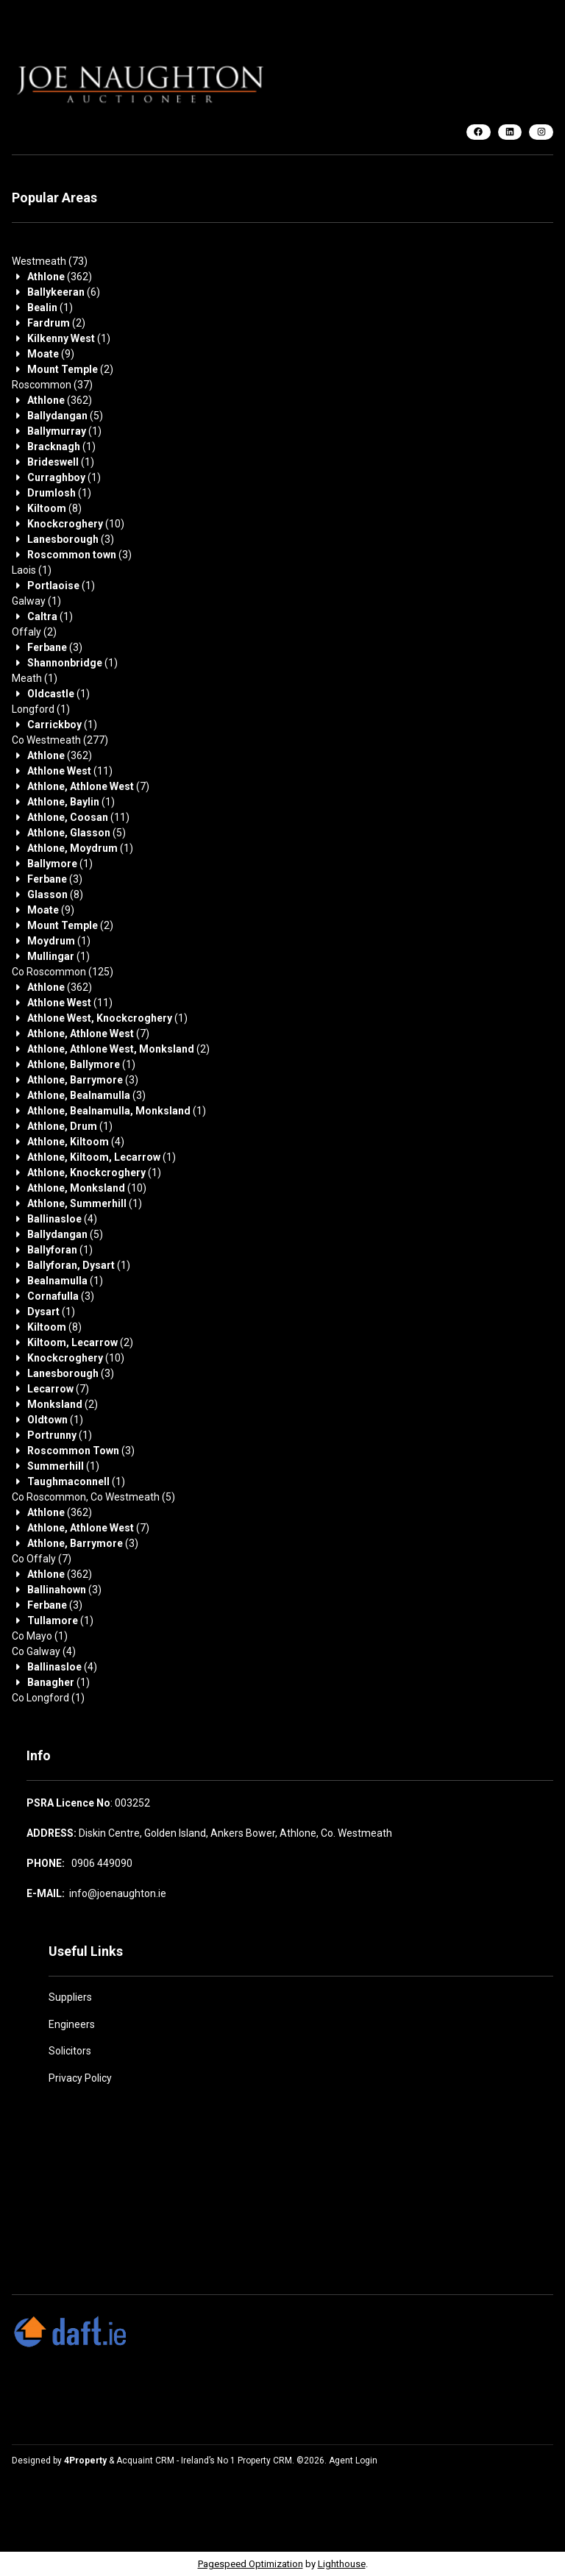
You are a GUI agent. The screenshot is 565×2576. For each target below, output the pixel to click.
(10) (75, 524)
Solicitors (70, 2051)
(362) (59, 276)
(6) (63, 292)
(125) (62, 972)
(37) (52, 385)
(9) (50, 354)
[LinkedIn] (510, 132)
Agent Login (353, 2460)
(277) (60, 740)
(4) (75, 1142)
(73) (50, 261)
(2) (56, 323)
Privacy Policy (80, 2078)
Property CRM (265, 2460)
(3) (70, 539)
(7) (88, 786)
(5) (65, 415)
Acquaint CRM (145, 2460)
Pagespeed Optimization (250, 2563)
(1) (50, 307)
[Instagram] (541, 132)
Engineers (72, 2024)
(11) (70, 771)
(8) (54, 508)
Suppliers (70, 1997)
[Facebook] (478, 132)
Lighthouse (342, 2563)
